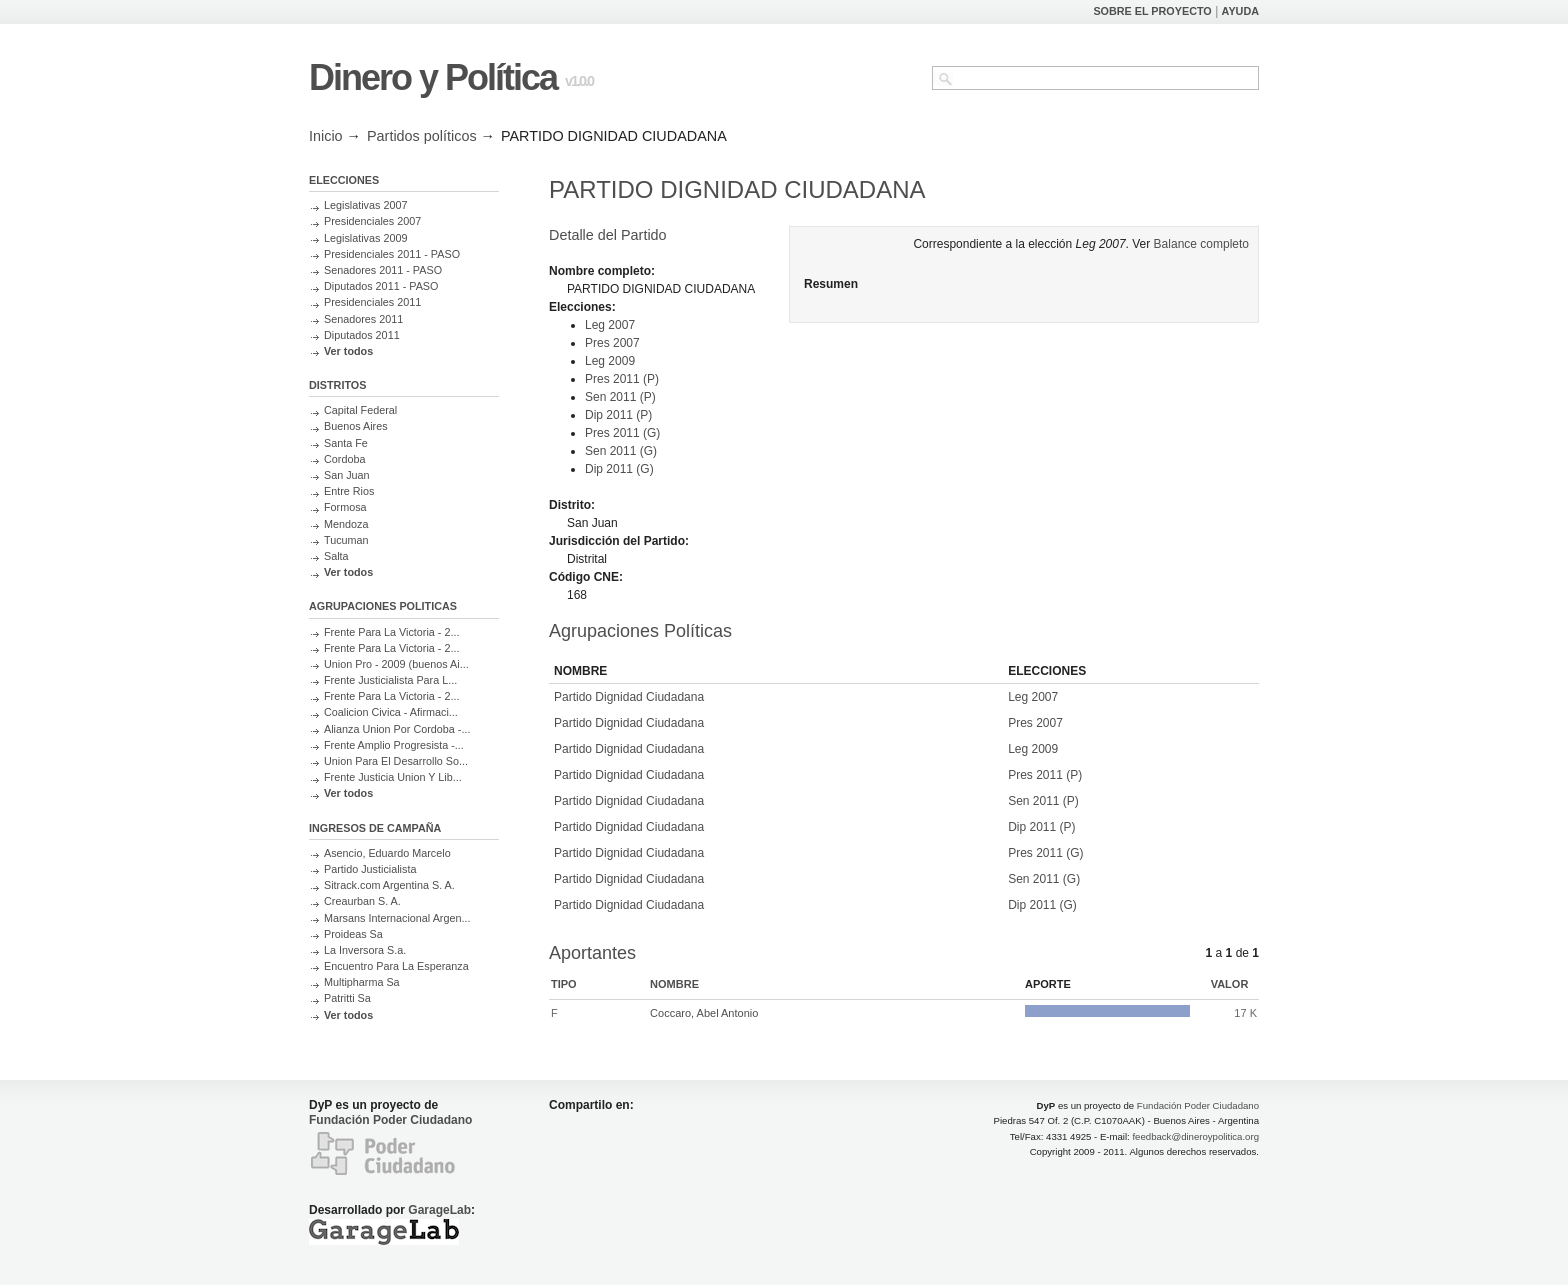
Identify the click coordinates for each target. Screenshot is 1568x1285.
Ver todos (348, 351)
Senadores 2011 (363, 319)
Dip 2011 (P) (618, 415)
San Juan (347, 475)
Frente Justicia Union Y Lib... (393, 777)
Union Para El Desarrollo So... (396, 761)
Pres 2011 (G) (622, 433)
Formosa (345, 507)
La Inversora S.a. (365, 950)
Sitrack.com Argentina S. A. (389, 885)
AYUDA (1240, 11)
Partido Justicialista (370, 869)
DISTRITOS (337, 385)
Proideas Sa (353, 934)
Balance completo (1201, 244)
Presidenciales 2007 (372, 221)
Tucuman (346, 540)
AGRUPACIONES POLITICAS (383, 606)
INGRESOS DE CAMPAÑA (375, 828)
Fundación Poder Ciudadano (390, 1120)
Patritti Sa (347, 998)
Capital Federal (360, 410)
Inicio (326, 136)
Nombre (674, 984)
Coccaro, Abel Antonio (704, 1013)
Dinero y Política (433, 77)
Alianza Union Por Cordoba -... (397, 729)
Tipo (564, 984)
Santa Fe (346, 443)
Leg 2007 (610, 325)
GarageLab (439, 1210)
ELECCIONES (344, 180)
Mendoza (346, 524)
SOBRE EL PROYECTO (1152, 11)
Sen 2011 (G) (621, 451)
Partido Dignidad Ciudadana (629, 697)
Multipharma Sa (362, 982)
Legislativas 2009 (365, 238)
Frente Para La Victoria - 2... (391, 632)
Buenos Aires (356, 426)
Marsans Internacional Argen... (397, 918)
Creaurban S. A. (362, 901)
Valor (1230, 984)
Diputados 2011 (362, 335)
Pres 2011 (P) (622, 379)
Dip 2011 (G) (619, 469)
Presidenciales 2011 (372, 302)
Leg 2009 (610, 361)
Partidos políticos (422, 136)
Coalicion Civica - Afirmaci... (391, 712)
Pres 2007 (612, 343)
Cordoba (344, 459)
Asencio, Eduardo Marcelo (387, 853)
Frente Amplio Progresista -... (394, 745)
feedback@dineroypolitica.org (1195, 1136)
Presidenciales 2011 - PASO (392, 254)
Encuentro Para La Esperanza (396, 966)
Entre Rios (349, 491)
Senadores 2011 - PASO (383, 270)
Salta (336, 556)
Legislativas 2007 (365, 205)
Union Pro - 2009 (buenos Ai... (396, 664)
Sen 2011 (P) (620, 397)
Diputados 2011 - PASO (381, 286)
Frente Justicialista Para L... (390, 680)
